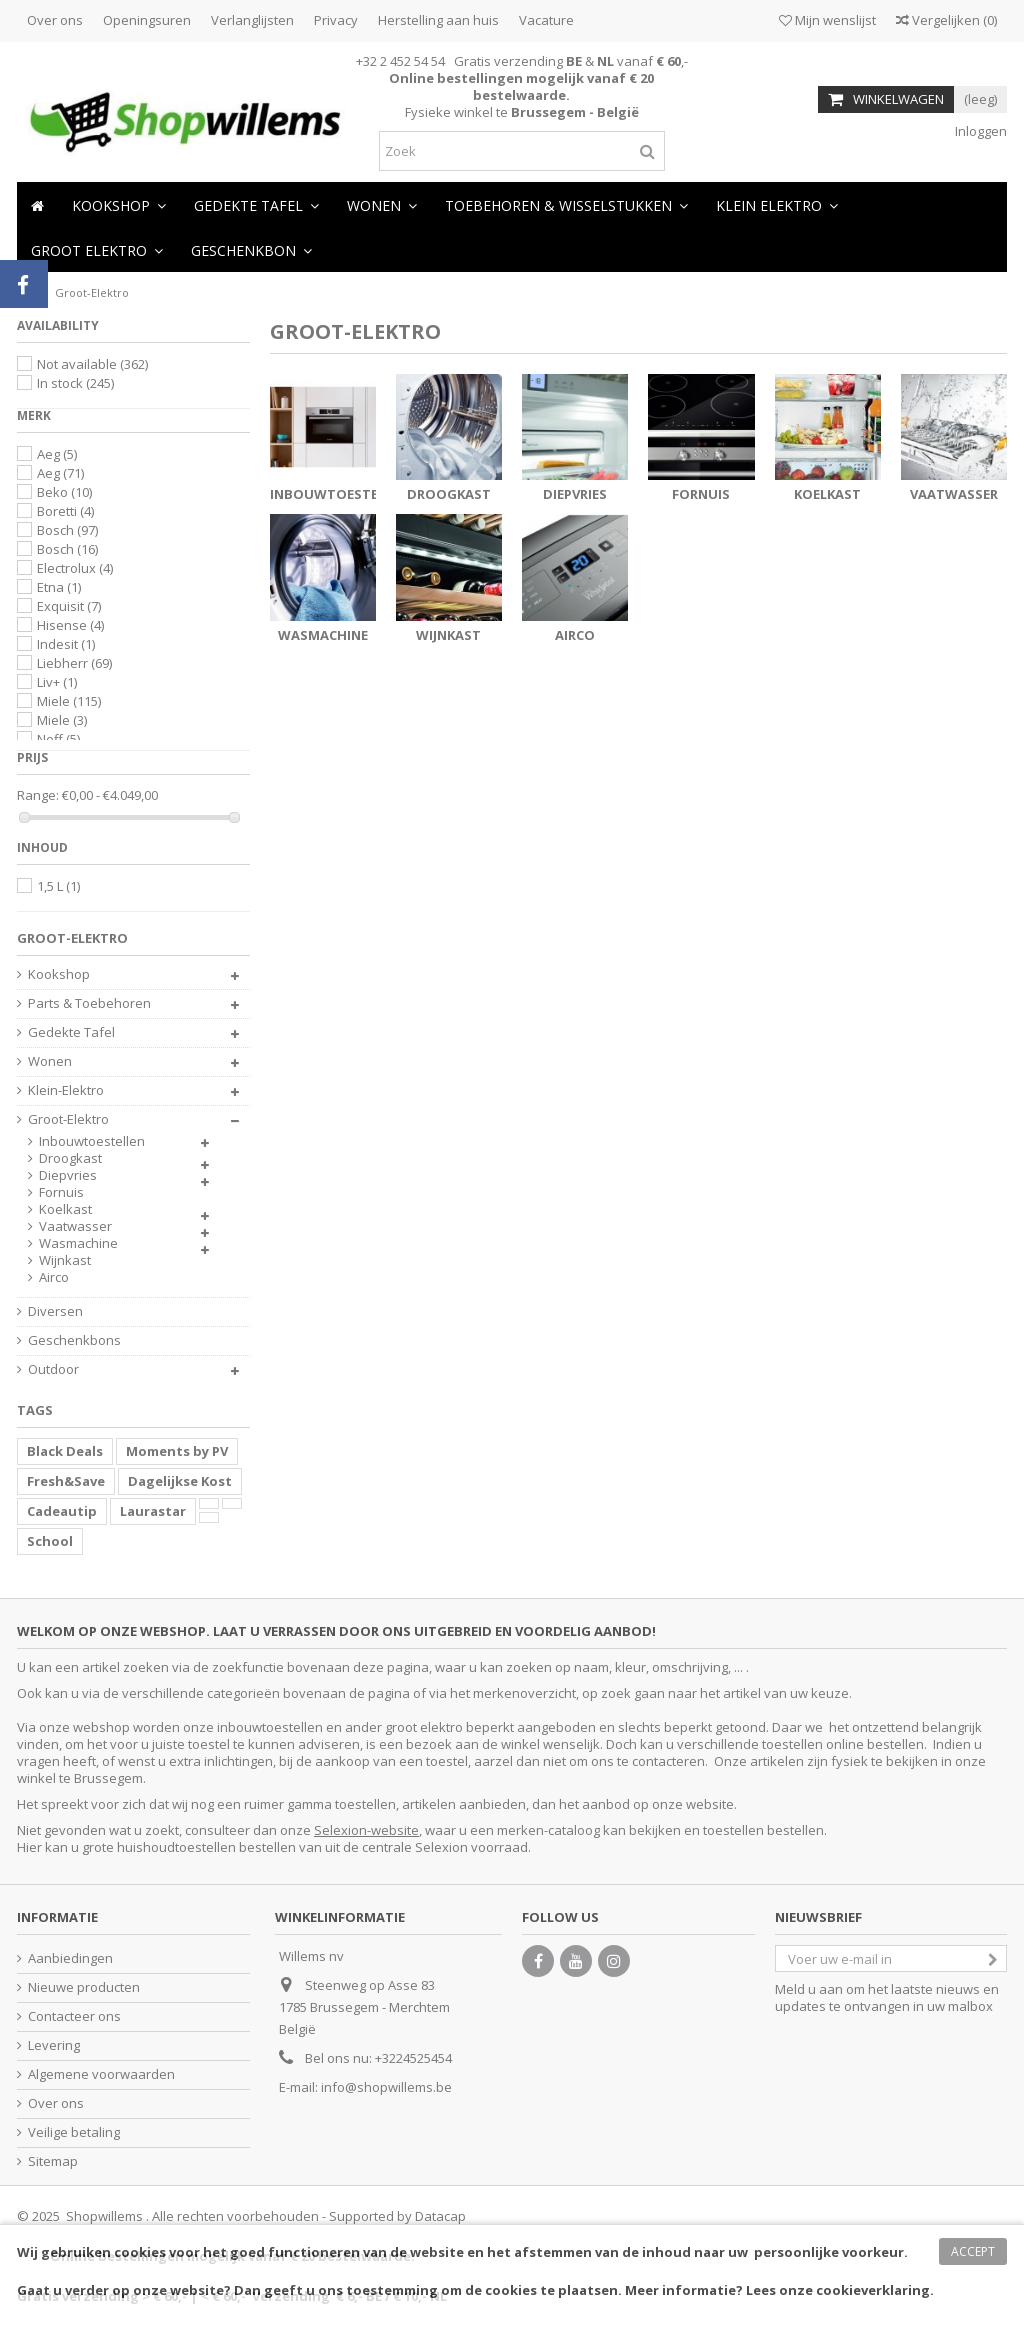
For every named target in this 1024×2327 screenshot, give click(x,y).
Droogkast (449, 494)
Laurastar (153, 1511)
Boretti (65, 511)
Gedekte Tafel (71, 1032)
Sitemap (53, 2161)
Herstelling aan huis (438, 20)
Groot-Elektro (68, 1119)
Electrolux (75, 568)
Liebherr (74, 663)
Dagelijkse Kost (180, 1481)
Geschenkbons (74, 1340)
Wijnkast (448, 635)
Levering (54, 2045)
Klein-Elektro (66, 1090)
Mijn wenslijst (827, 20)
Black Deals (65, 1451)
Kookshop (59, 974)
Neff (58, 739)
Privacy (336, 20)
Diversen (55, 1311)
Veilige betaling (74, 2132)
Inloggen (979, 131)
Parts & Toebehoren (89, 1003)
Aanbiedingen (70, 1958)
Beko (64, 492)
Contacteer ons (74, 2016)
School (50, 1541)
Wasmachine (323, 635)
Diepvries (575, 494)
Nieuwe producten (84, 1987)
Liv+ (57, 682)
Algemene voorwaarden (101, 2074)
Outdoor (53, 1369)
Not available (92, 364)
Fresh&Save (66, 1481)
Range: (38, 795)
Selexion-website (366, 1830)
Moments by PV (177, 1451)
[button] (382, 204)
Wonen (50, 1061)
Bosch (67, 530)
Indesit (66, 644)
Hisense (70, 625)
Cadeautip (62, 1511)
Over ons (55, 20)
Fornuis (701, 494)
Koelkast (827, 494)
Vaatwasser (954, 494)
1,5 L (58, 886)
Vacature (546, 20)
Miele (69, 701)
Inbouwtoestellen (339, 494)
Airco (575, 635)
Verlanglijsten (252, 20)
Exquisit (69, 606)
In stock (75, 383)
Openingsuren (147, 20)
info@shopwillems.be (386, 2087)
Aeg (57, 454)
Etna (59, 587)
